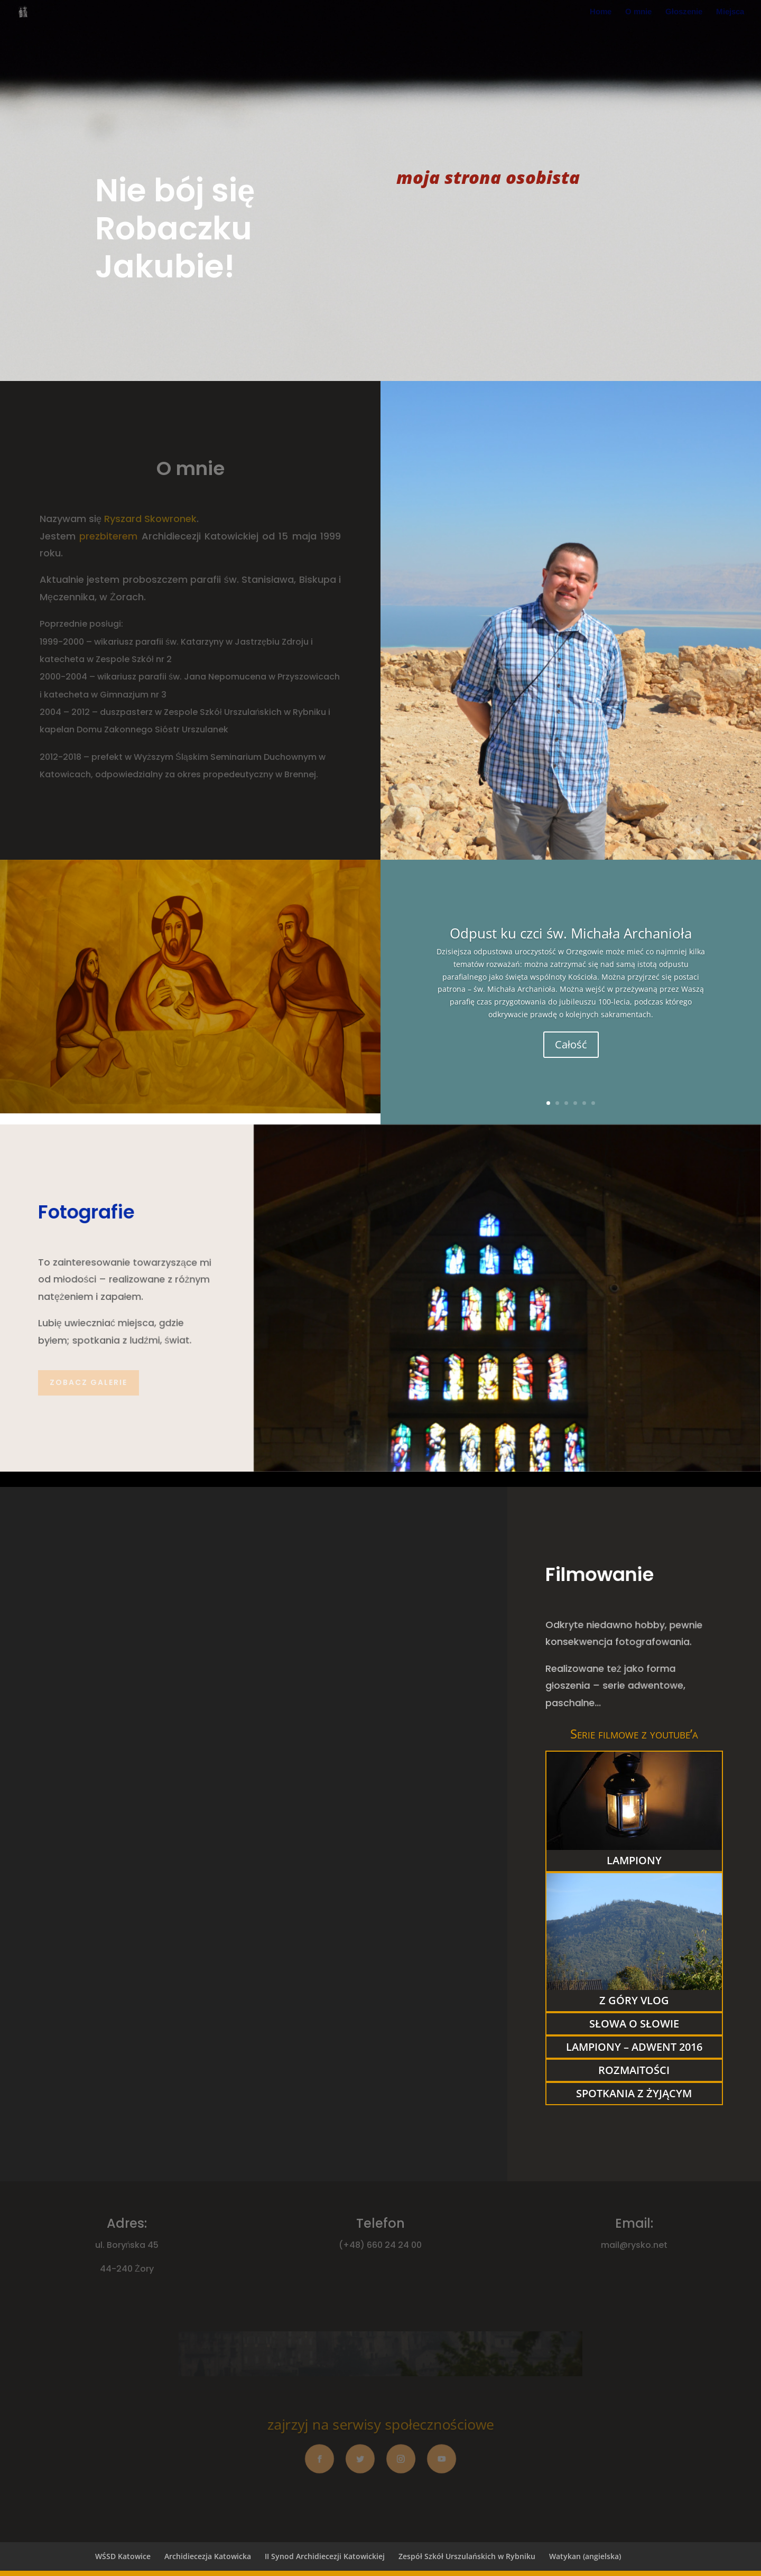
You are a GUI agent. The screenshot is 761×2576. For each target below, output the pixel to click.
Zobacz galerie (88, 1382)
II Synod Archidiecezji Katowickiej (325, 2556)
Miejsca (730, 12)
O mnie (638, 12)
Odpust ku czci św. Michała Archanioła (571, 933)
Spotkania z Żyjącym (634, 2093)
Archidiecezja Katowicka (207, 2556)
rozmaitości (634, 2070)
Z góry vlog (634, 2000)
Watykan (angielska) (585, 2556)
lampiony (634, 1860)
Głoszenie (683, 12)
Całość (571, 1044)
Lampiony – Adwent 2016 (634, 2047)
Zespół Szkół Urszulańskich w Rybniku (466, 2556)
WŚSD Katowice (123, 2556)
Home (600, 12)
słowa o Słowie (634, 2023)
